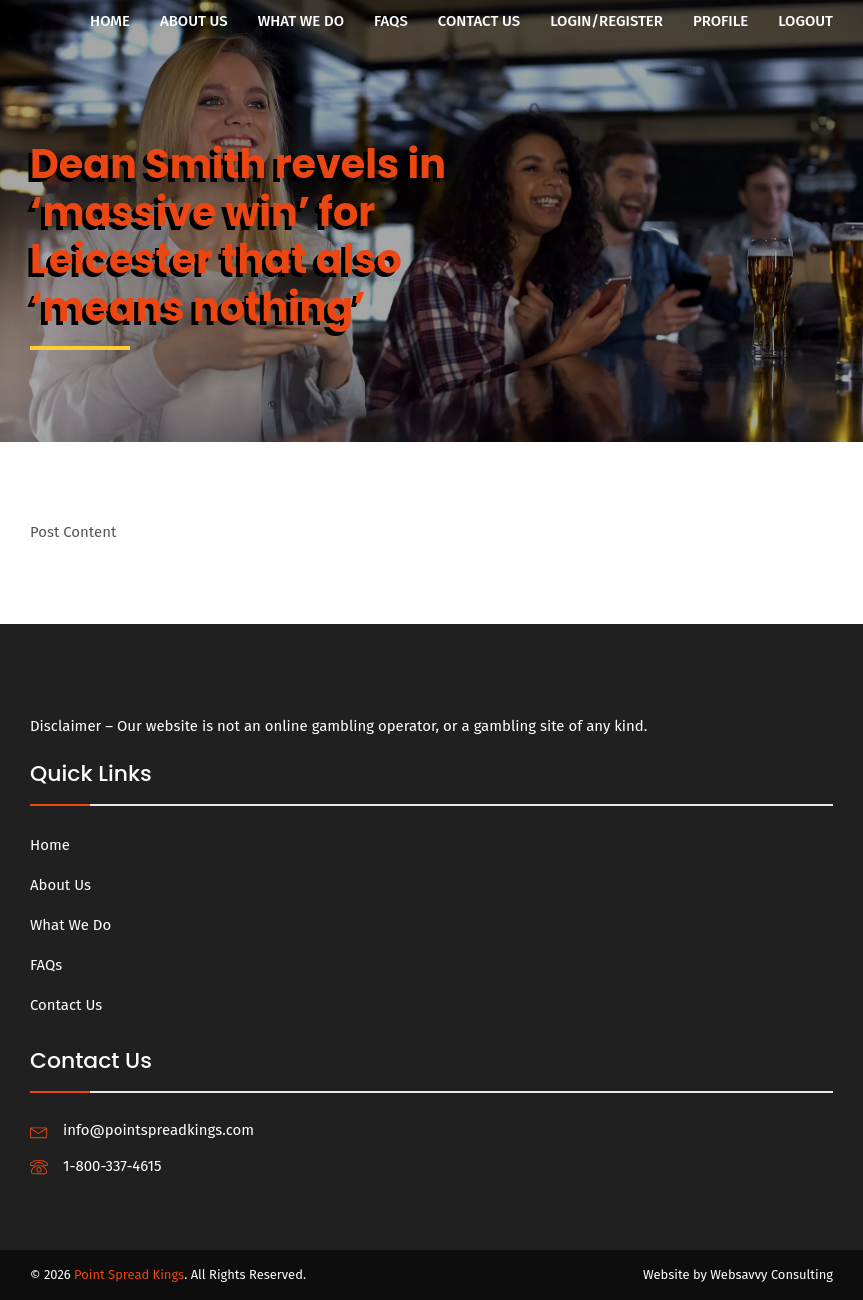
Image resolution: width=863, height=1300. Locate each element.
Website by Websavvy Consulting (738, 1274)
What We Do (301, 21)
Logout (805, 21)
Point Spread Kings (129, 1274)
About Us (194, 21)
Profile (720, 21)
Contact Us (479, 21)
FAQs (391, 21)
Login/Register (606, 21)
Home (110, 21)
